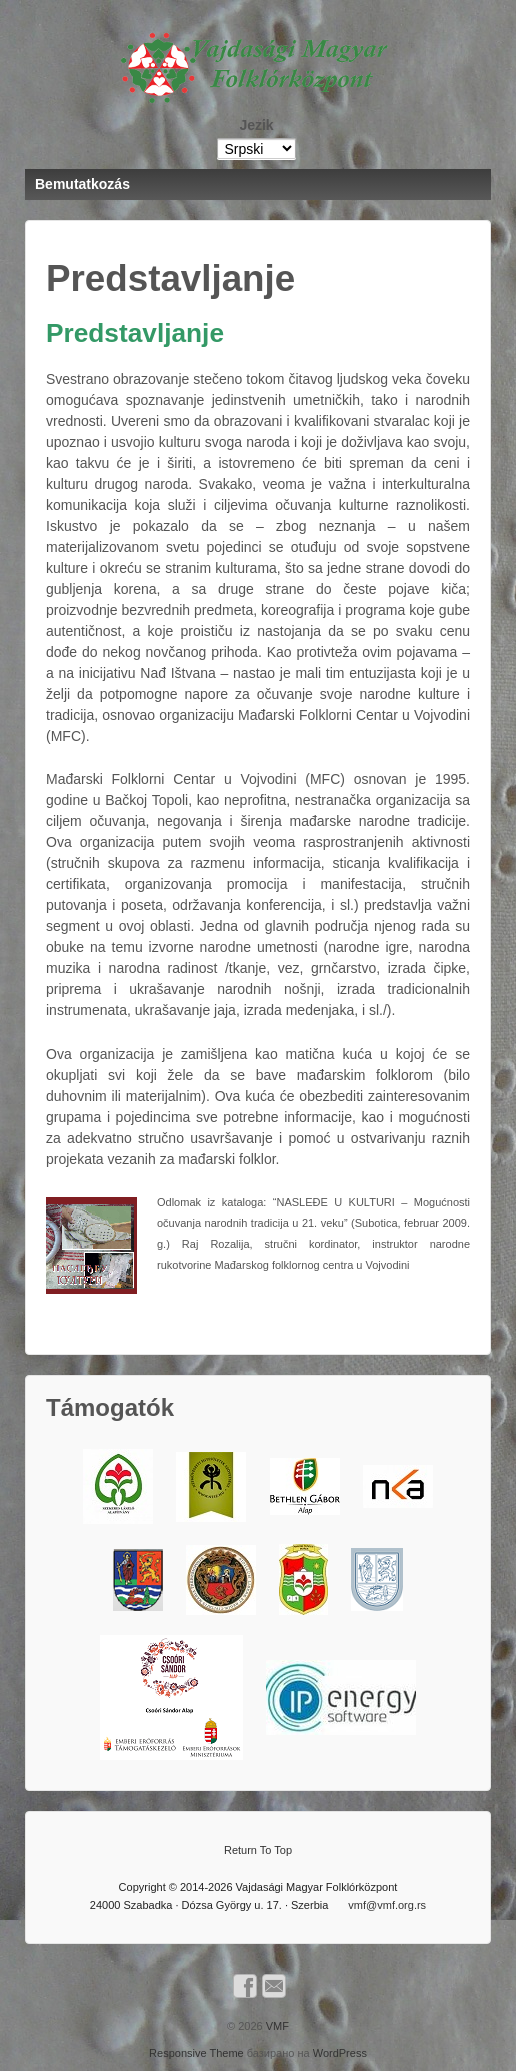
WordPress (340, 2053)
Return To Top (258, 1850)
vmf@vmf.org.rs (387, 1905)
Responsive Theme (196, 2053)
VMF (276, 2026)
